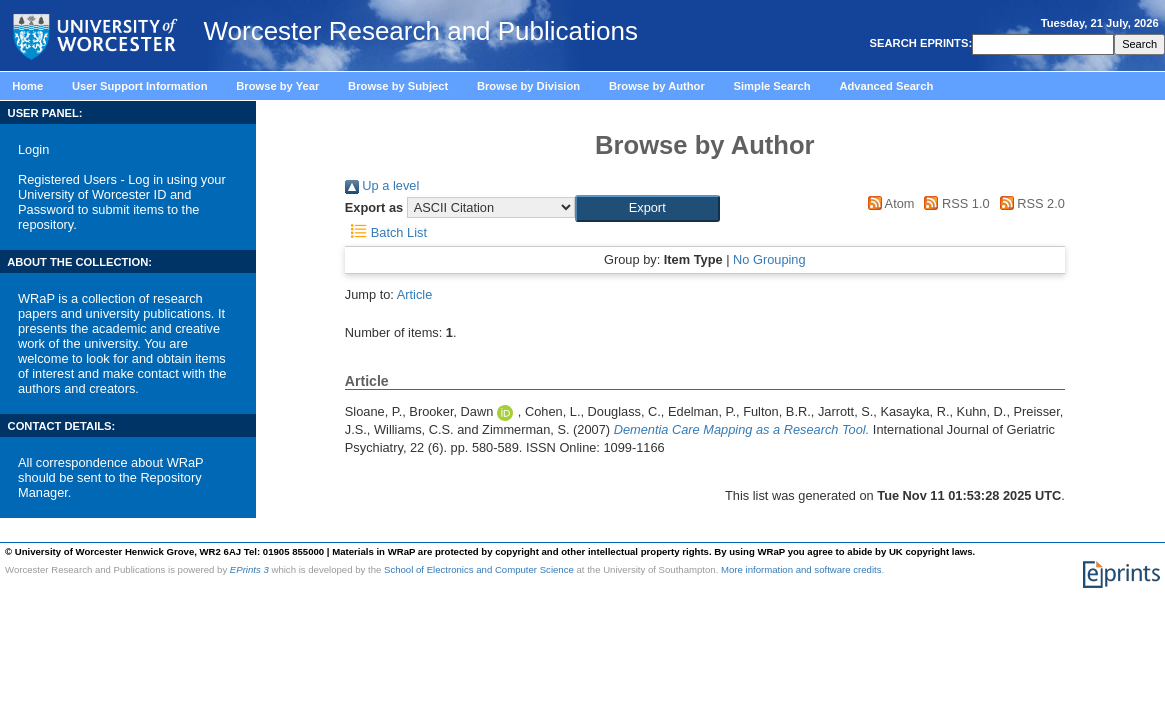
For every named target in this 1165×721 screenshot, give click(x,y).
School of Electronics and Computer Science (479, 569)
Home (27, 86)
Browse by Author (657, 86)
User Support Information (140, 86)
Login (33, 149)
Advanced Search (886, 86)
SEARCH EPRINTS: (919, 43)
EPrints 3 (249, 569)
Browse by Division (528, 86)
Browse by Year (277, 86)
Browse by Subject (398, 86)
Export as (374, 207)
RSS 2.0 (1029, 203)
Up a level (382, 185)
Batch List (386, 232)
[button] (647, 208)
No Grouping (769, 259)
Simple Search (772, 86)
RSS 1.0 (954, 203)
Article (415, 294)
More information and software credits (801, 569)
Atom (887, 203)
